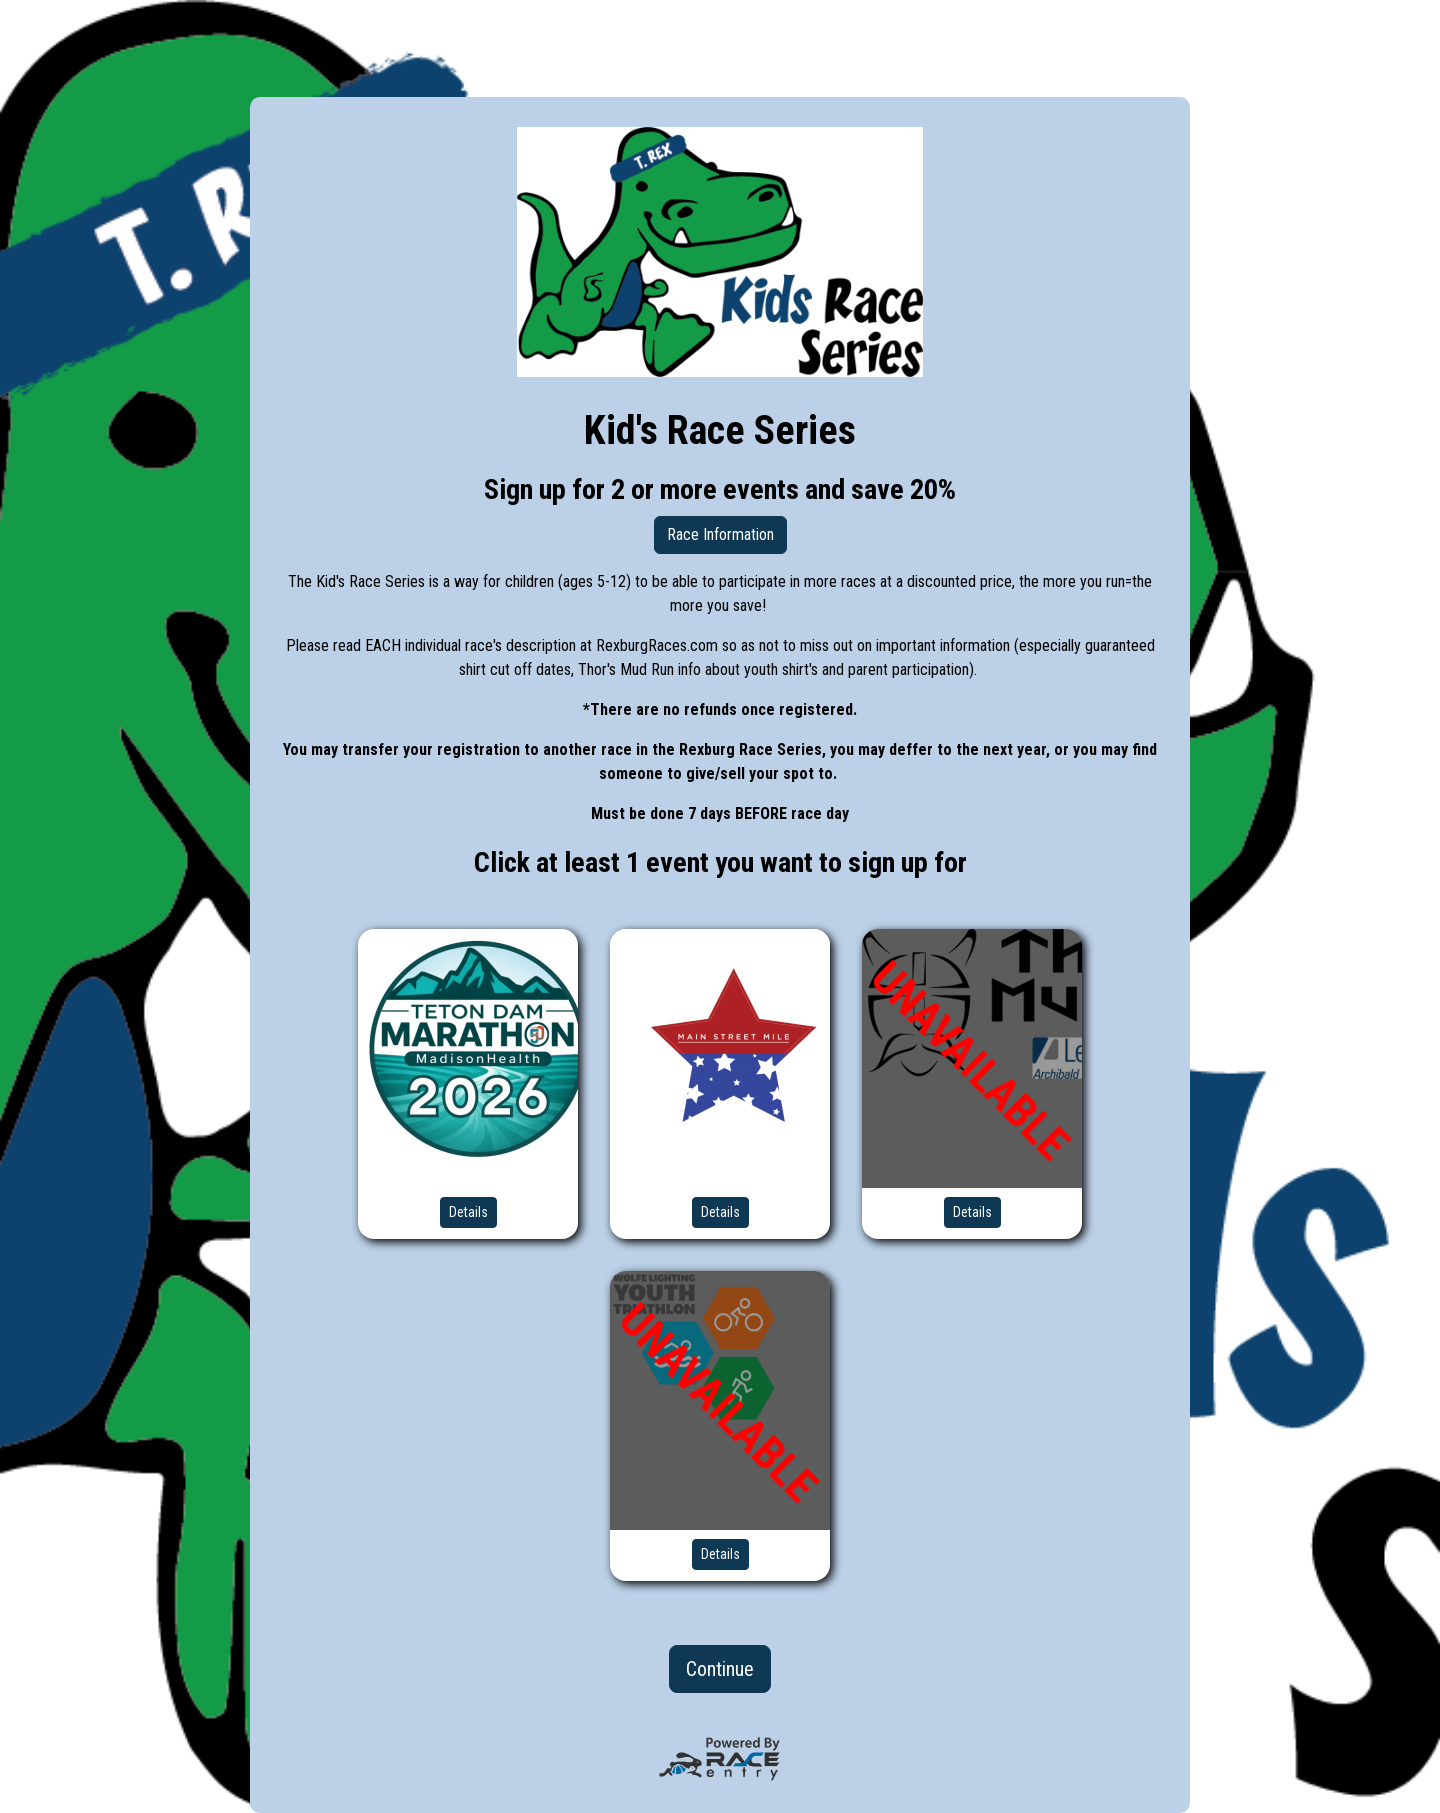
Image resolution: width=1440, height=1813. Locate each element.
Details (468, 1212)
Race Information (720, 534)
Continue (720, 1669)
